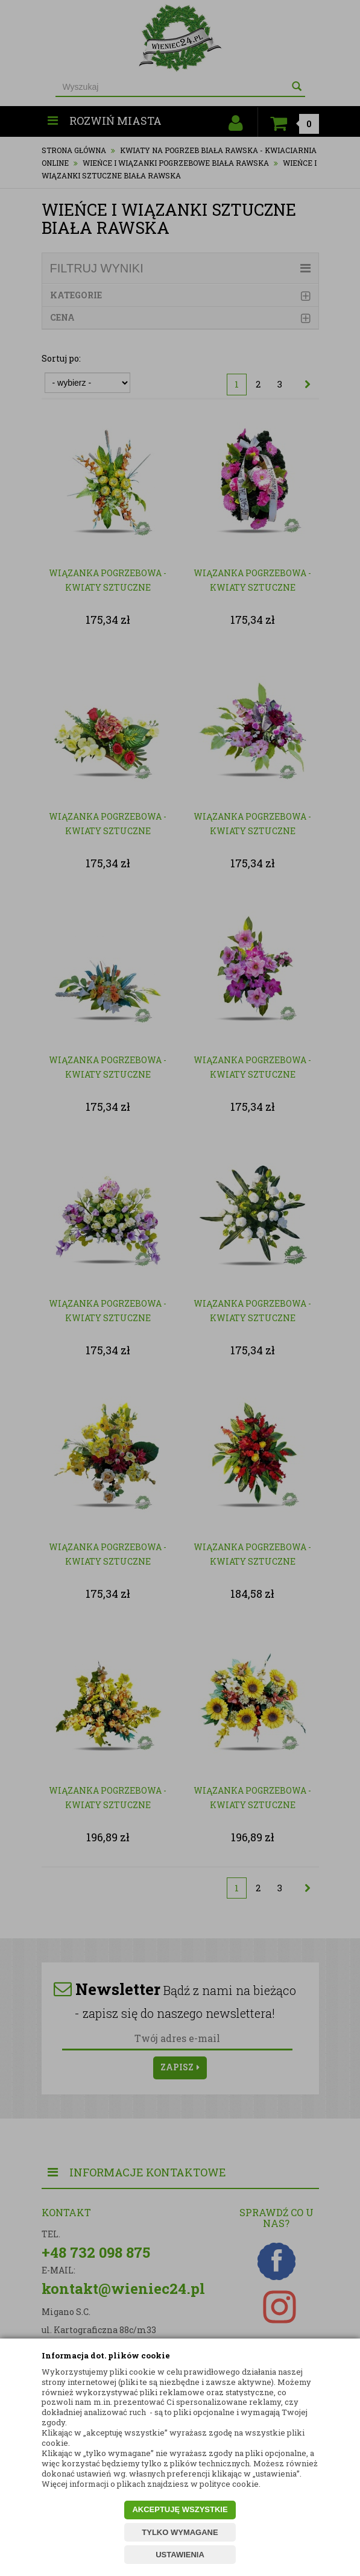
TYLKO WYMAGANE (180, 2532)
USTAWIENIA (180, 2554)
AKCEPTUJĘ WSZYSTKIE (179, 2509)
